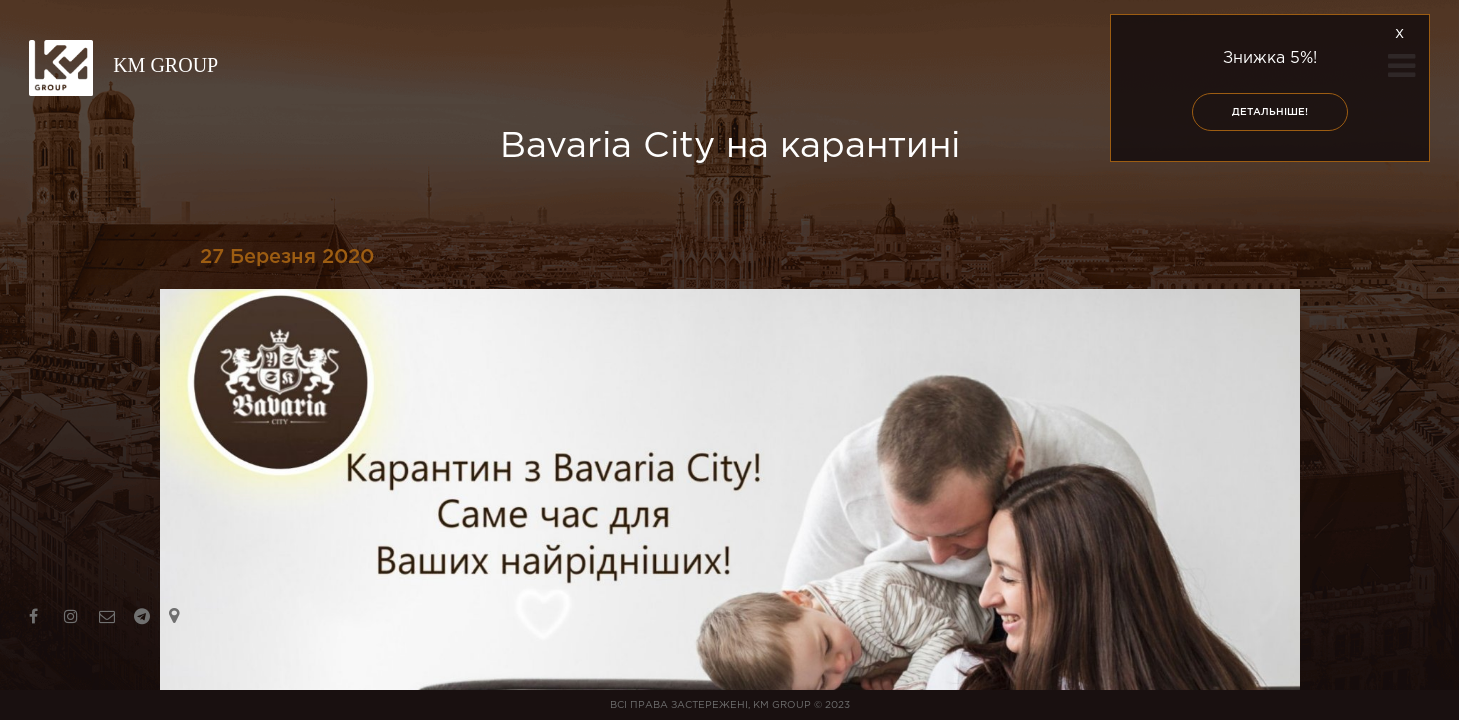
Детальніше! (1270, 112)
